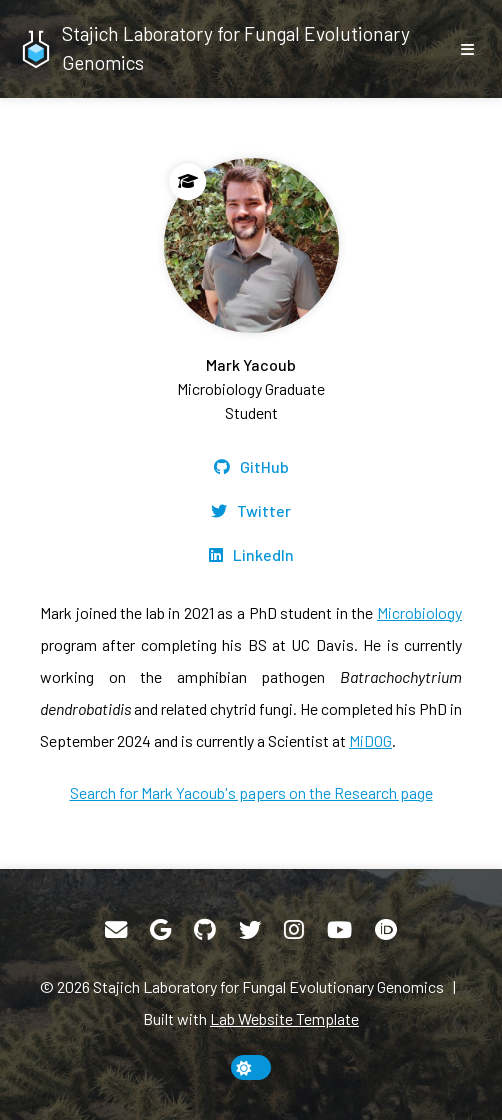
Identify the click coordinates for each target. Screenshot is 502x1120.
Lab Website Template (284, 1018)
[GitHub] (251, 467)
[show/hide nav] (467, 49)
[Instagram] (294, 930)
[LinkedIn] (251, 555)
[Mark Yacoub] (251, 291)
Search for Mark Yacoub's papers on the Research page (251, 792)
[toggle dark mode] (251, 1067)
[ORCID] (386, 930)
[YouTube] (339, 930)
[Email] (116, 930)
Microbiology (419, 612)
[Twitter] (251, 511)
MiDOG (370, 740)
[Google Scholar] (160, 930)
